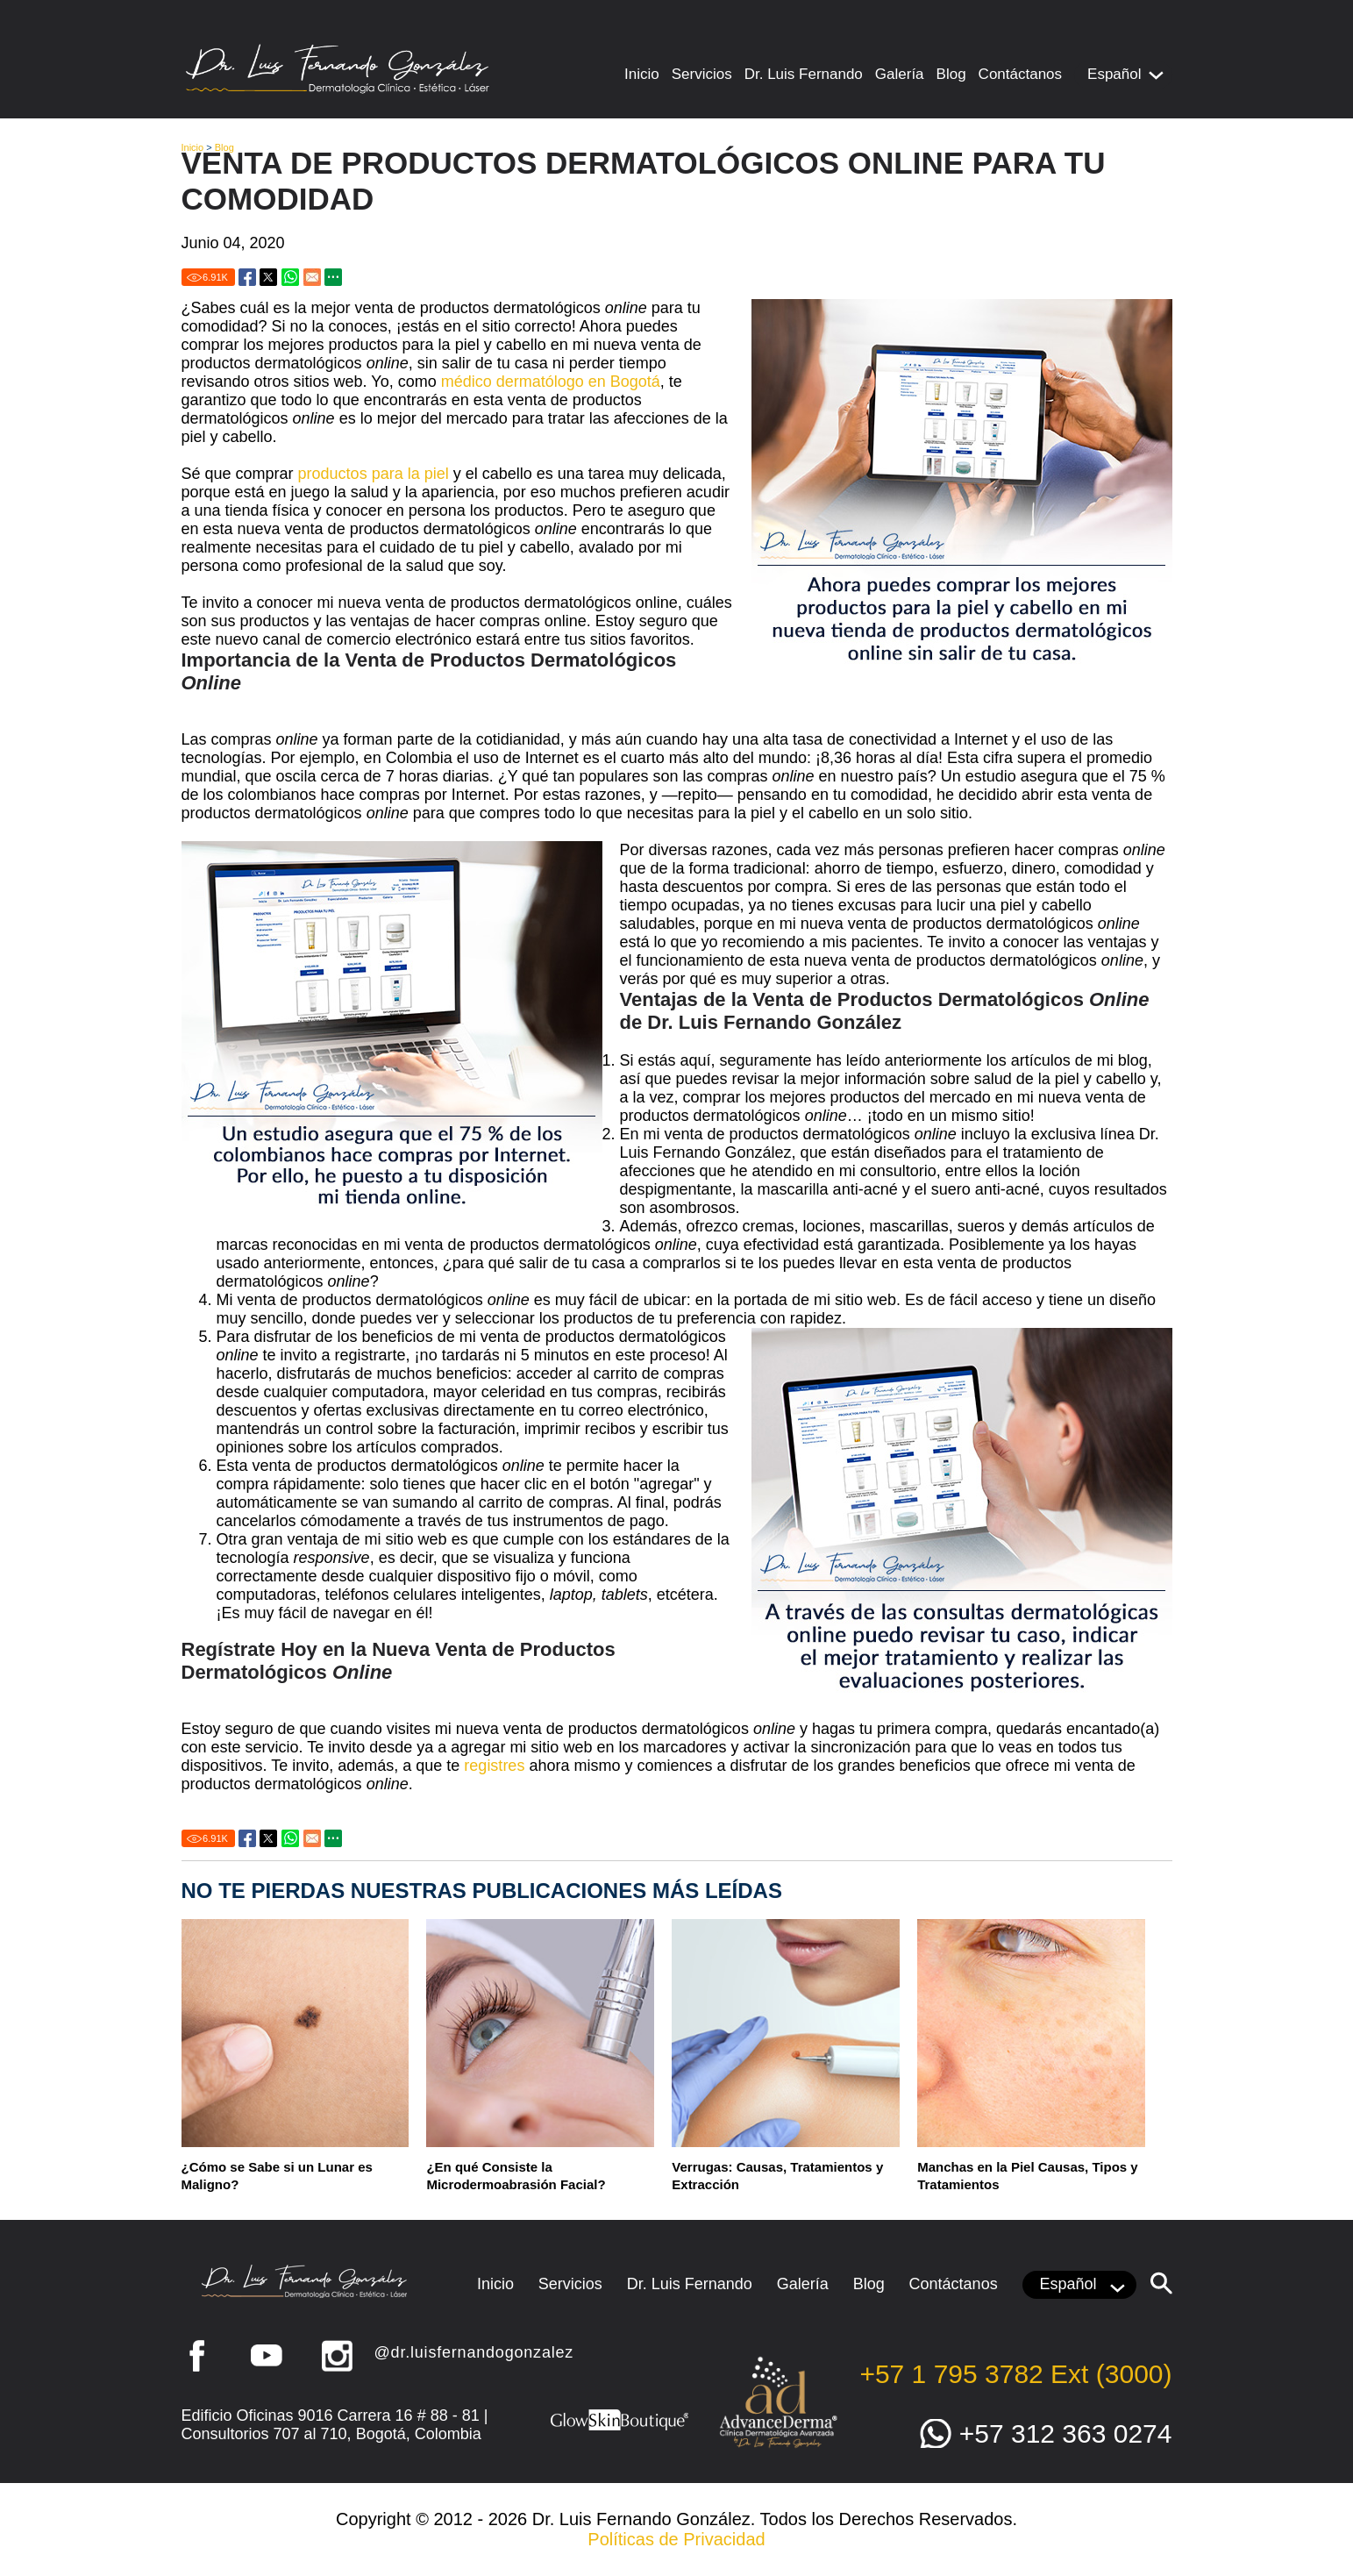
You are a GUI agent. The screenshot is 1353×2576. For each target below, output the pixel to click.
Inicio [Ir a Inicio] (641, 74)
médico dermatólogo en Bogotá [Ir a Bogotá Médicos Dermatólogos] (550, 381)
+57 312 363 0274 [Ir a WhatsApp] (1065, 2433)
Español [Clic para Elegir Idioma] (1114, 74)
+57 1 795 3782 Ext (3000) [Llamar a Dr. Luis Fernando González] (1015, 2373)
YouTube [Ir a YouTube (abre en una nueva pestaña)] (266, 2356)
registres (494, 1765)
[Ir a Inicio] (337, 90)
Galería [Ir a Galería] (899, 74)
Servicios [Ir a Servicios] (702, 74)
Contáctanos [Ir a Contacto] (1020, 74)
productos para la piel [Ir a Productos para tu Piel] (373, 473)
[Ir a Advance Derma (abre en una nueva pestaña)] (777, 2446)
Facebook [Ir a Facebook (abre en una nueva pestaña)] (197, 2356)
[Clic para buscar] (1161, 2283)
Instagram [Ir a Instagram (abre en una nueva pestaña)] (336, 2356)
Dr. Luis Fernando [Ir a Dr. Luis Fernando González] (803, 74)
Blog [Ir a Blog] (951, 74)
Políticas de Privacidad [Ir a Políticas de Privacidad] (676, 2539)
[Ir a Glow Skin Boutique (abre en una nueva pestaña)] (620, 2429)
